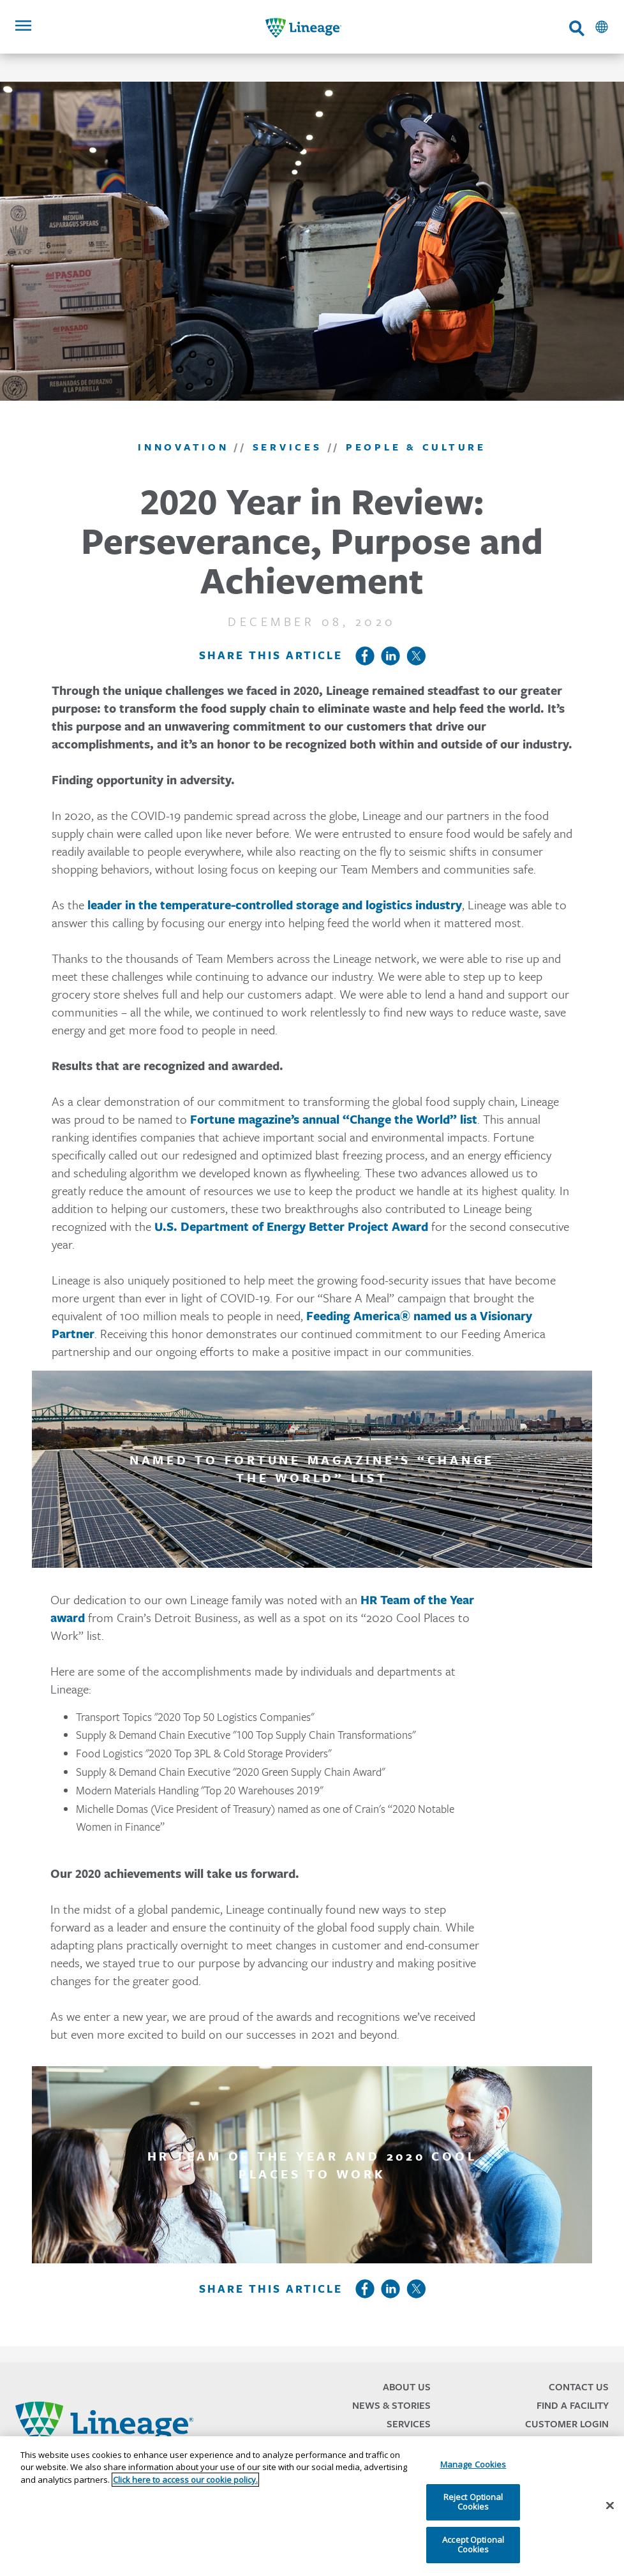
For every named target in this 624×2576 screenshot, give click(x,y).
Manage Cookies (473, 2464)
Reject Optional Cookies (473, 2502)
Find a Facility (573, 2405)
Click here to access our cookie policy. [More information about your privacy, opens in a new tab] (185, 2479)
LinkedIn (390, 656)
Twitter (416, 656)
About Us (407, 2387)
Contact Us (579, 2387)
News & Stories (391, 2405)
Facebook (365, 656)
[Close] (610, 2506)
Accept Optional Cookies (473, 2545)
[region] (312, 2506)
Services (409, 2424)
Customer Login (567, 2424)
